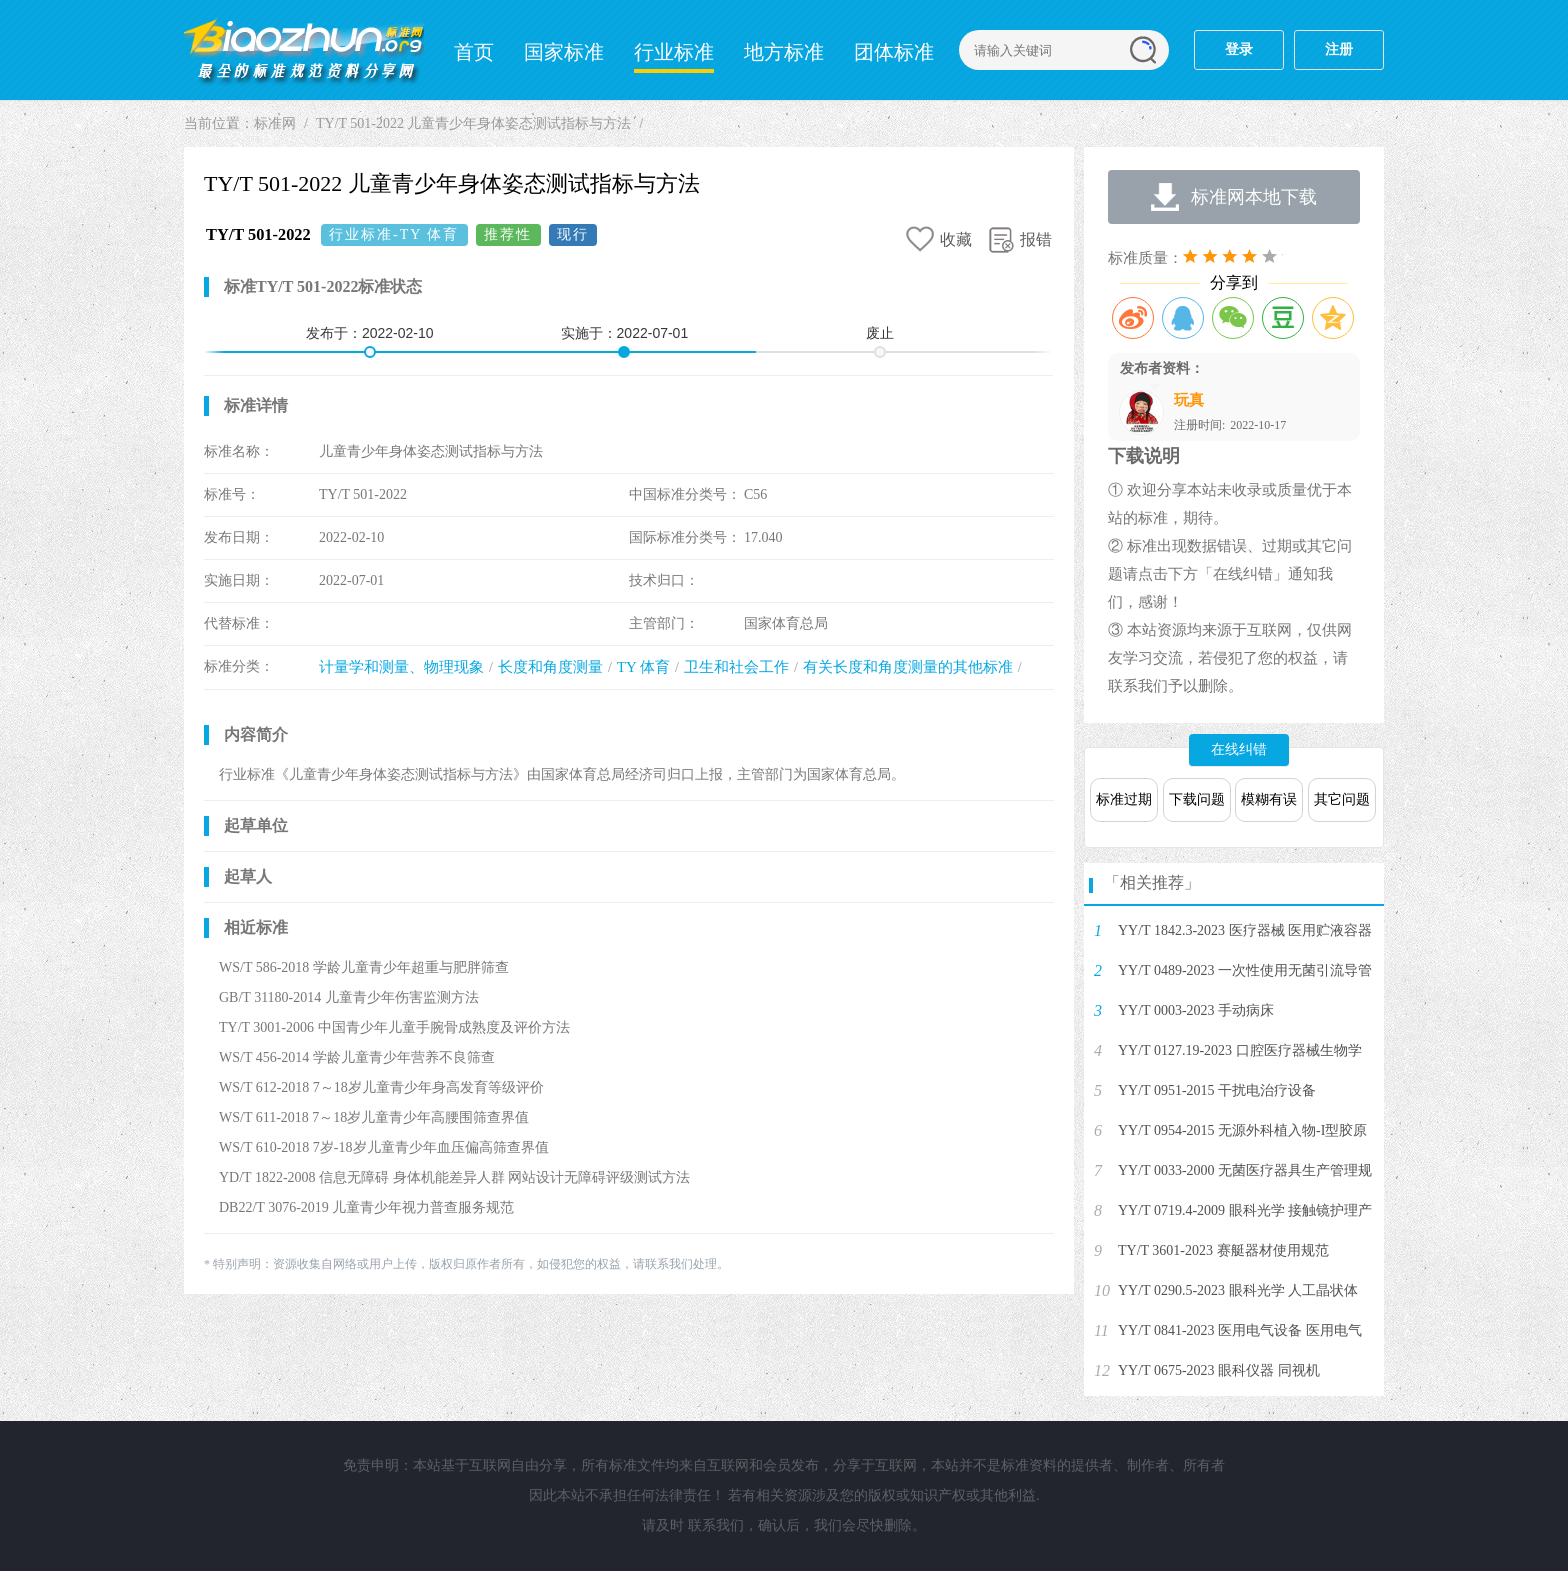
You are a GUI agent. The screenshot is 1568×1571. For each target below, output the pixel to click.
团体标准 (894, 52)
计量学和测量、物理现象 (401, 667)
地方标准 (784, 52)
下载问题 (1197, 799)
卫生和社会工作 (736, 667)
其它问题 (1342, 799)
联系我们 (716, 1525)
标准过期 (1124, 799)
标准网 (304, 50)
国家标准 (564, 52)
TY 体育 (643, 667)
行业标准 (674, 52)
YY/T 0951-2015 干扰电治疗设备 (1217, 1090)
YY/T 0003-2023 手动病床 (1196, 1010)
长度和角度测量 (550, 667)
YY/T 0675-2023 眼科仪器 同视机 (1219, 1370)
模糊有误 (1269, 799)
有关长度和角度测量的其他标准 (908, 667)
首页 (474, 52)
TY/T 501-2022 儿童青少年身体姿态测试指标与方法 (474, 123)
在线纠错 (1239, 749)
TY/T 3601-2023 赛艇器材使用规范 (1223, 1250)
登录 (1239, 49)
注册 (1339, 49)
